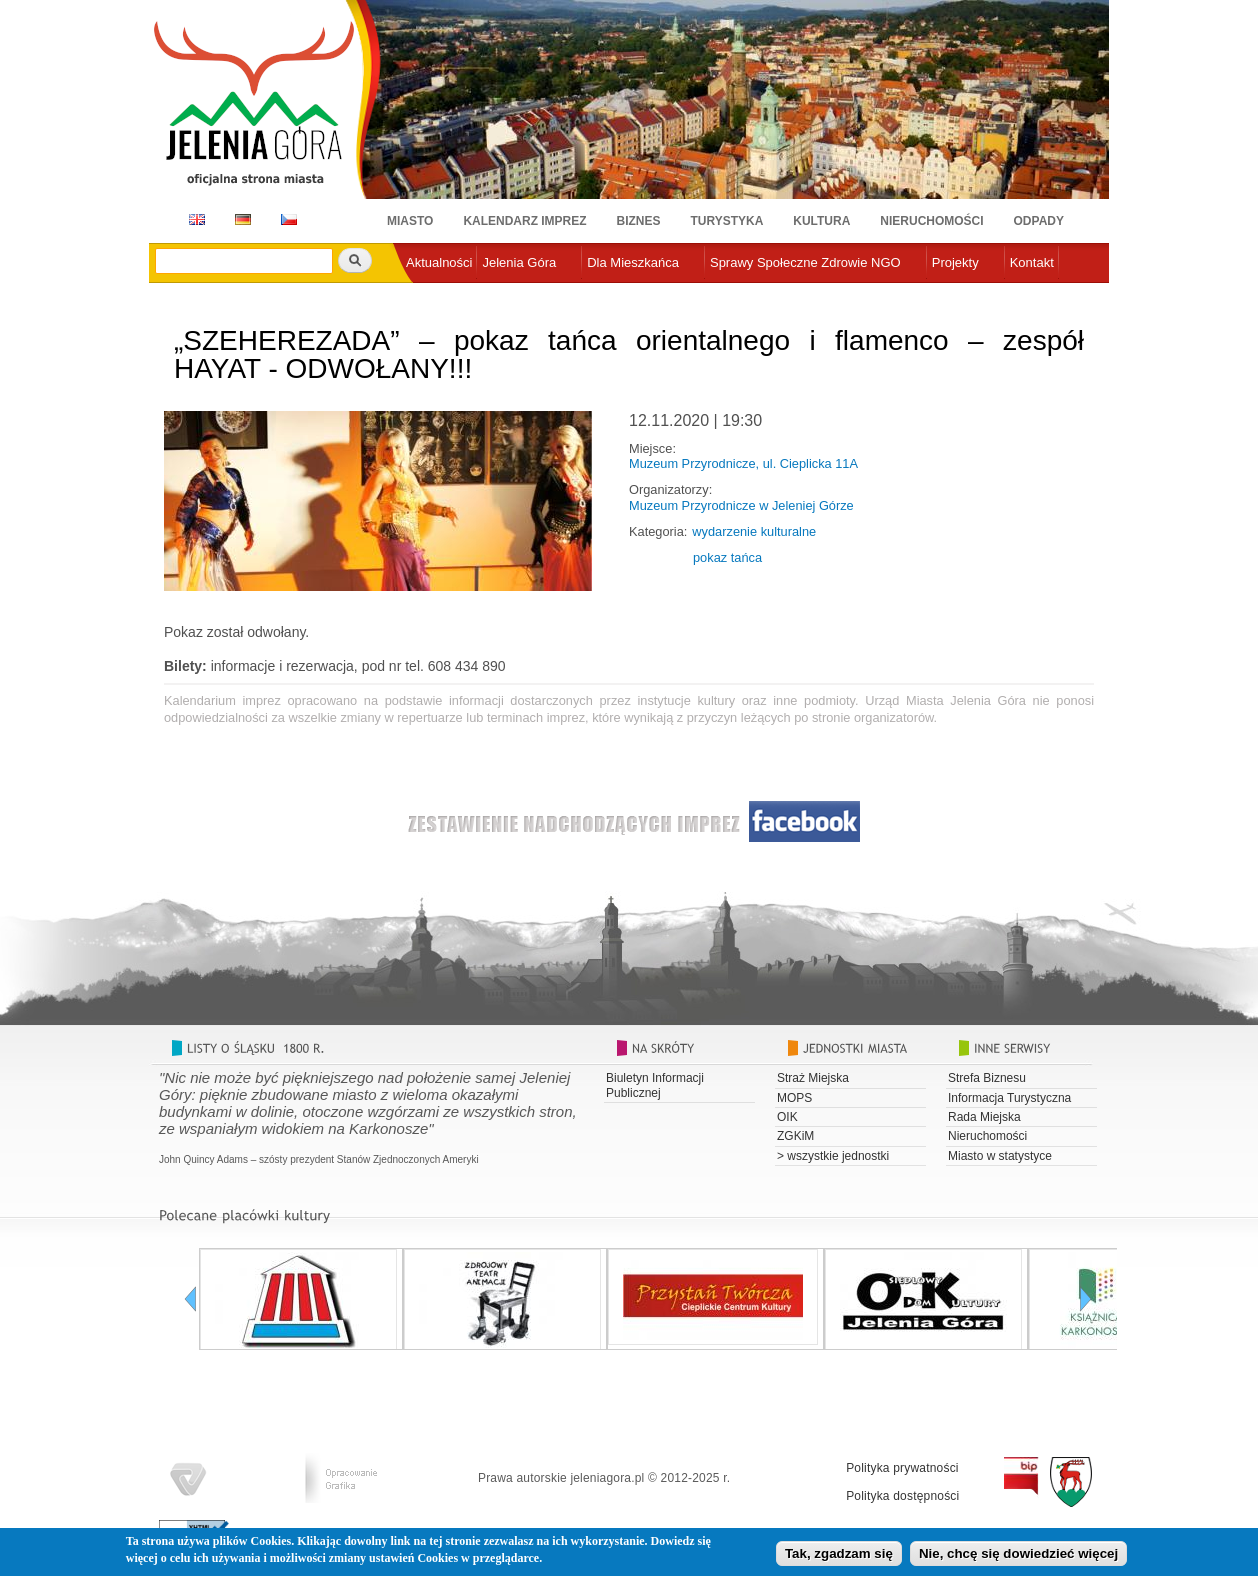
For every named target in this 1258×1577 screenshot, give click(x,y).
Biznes (639, 221)
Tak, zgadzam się (839, 1557)
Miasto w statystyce (1000, 1156)
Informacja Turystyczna (1009, 1098)
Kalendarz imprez (524, 221)
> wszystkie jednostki (833, 1156)
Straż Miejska (813, 1078)
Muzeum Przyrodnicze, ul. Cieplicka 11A (743, 463)
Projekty (955, 262)
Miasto (410, 221)
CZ (289, 219)
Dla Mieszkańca (633, 262)
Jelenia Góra (519, 262)
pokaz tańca (727, 557)
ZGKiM (795, 1136)
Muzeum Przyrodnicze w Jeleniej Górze (741, 505)
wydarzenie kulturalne (754, 531)
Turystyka (727, 221)
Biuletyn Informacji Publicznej (655, 1085)
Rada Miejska (984, 1117)
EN (193, 219)
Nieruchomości (931, 221)
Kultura (821, 221)
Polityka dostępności (902, 1496)
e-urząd (428, 295)
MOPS (794, 1098)
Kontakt (1032, 262)
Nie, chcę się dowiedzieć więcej (1018, 1557)
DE (239, 219)
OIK (787, 1117)
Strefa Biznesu (987, 1078)
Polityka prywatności (902, 1468)
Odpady (1039, 221)
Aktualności (439, 262)
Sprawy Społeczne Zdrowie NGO (805, 262)
